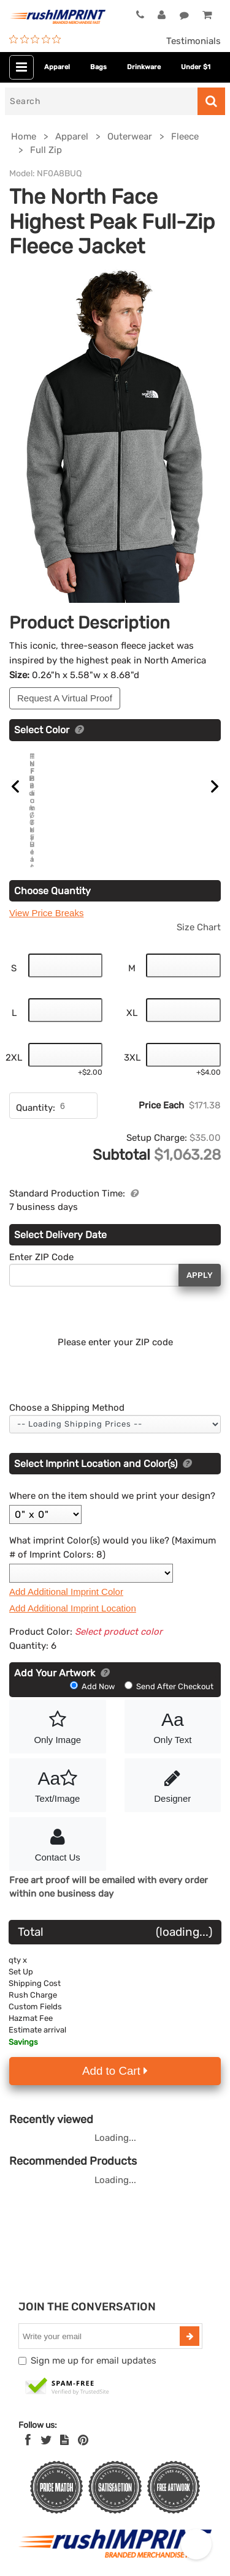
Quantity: (35, 1090)
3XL (132, 1039)
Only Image (57, 1707)
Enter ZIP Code (41, 1239)
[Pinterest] (83, 2422)
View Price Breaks (46, 895)
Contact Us (57, 1825)
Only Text (172, 1707)
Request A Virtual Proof (64, 698)
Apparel (57, 67)
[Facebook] (28, 2422)
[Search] (101, 101)
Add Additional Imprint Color (66, 1574)
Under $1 (195, 67)
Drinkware (144, 67)
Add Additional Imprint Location (72, 1590)
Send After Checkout (169, 1668)
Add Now (93, 1668)
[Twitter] (46, 2422)
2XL (14, 1039)
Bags (98, 67)
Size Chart (199, 909)
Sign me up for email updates (93, 2343)
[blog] (64, 2422)
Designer (172, 1766)
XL (131, 995)
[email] (100, 2319)
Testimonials (193, 41)
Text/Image (57, 1766)
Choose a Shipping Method (67, 1390)
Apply (199, 1257)
